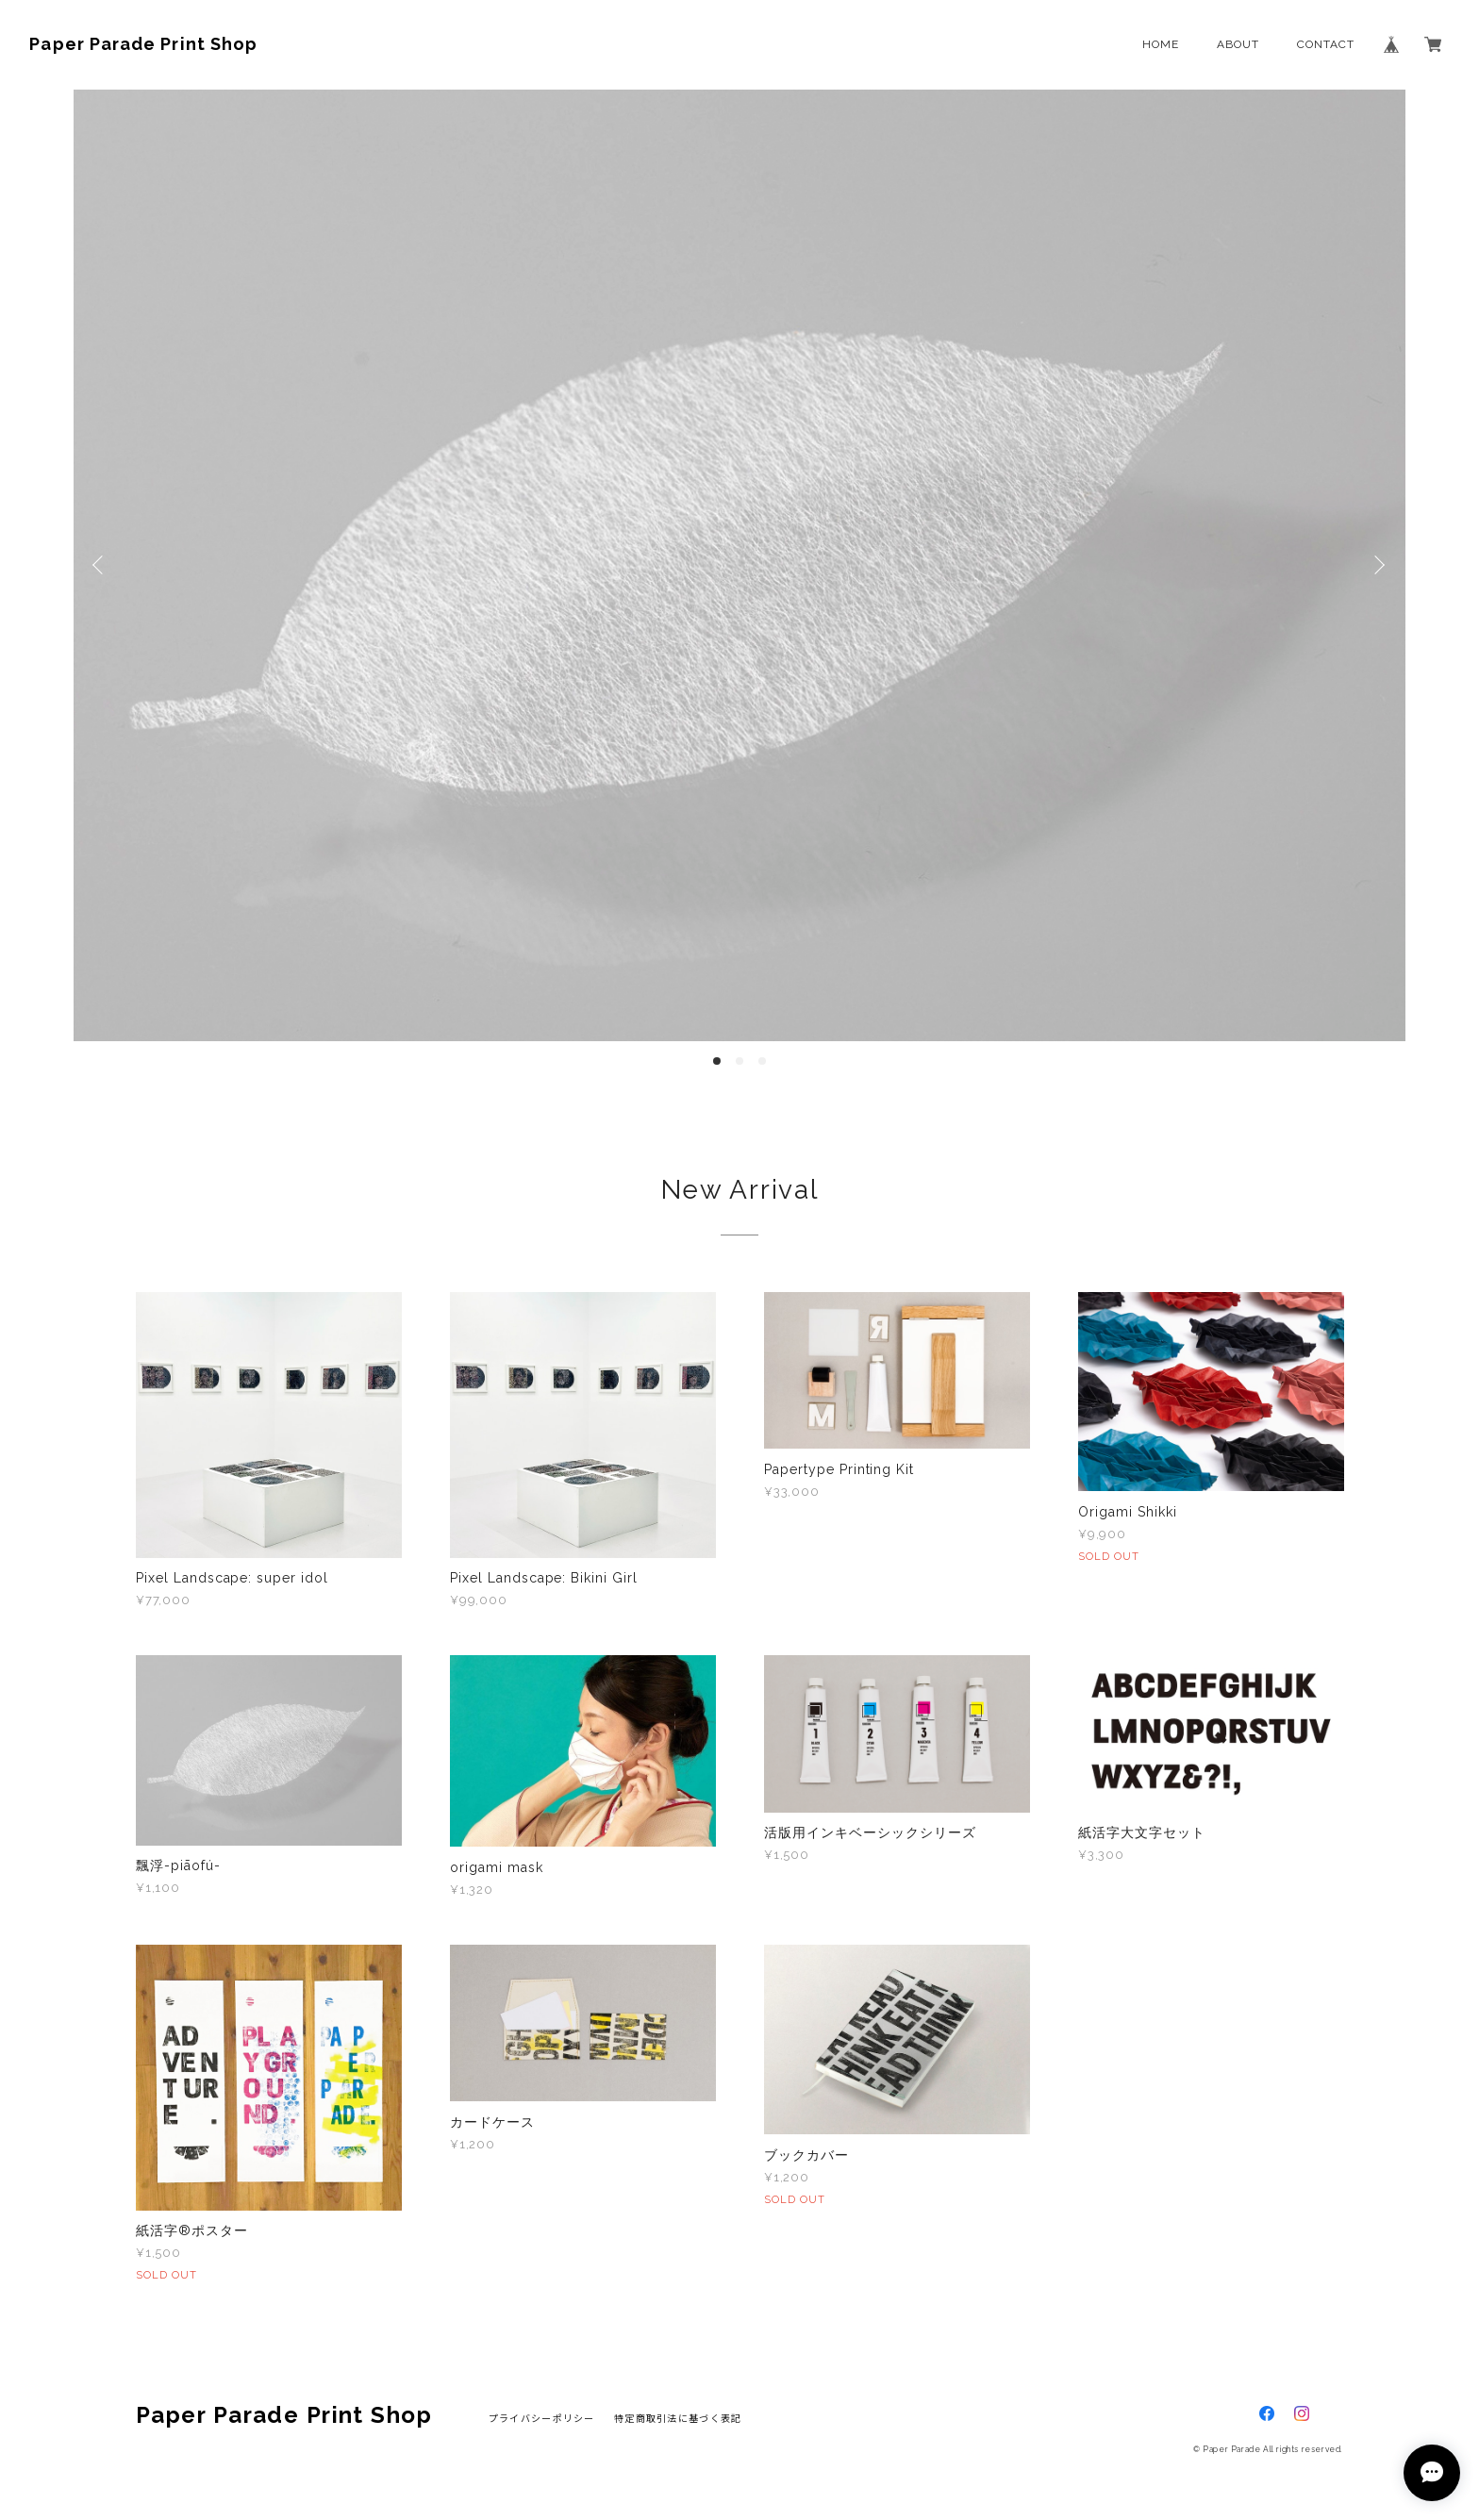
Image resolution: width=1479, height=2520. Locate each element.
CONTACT (1325, 44)
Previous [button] (101, 564)
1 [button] (717, 1061)
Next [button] (1377, 564)
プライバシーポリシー (542, 2418)
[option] (739, 565)
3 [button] (762, 1061)
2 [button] (739, 1061)
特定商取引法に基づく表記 (677, 2418)
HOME (1160, 44)
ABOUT (1238, 44)
